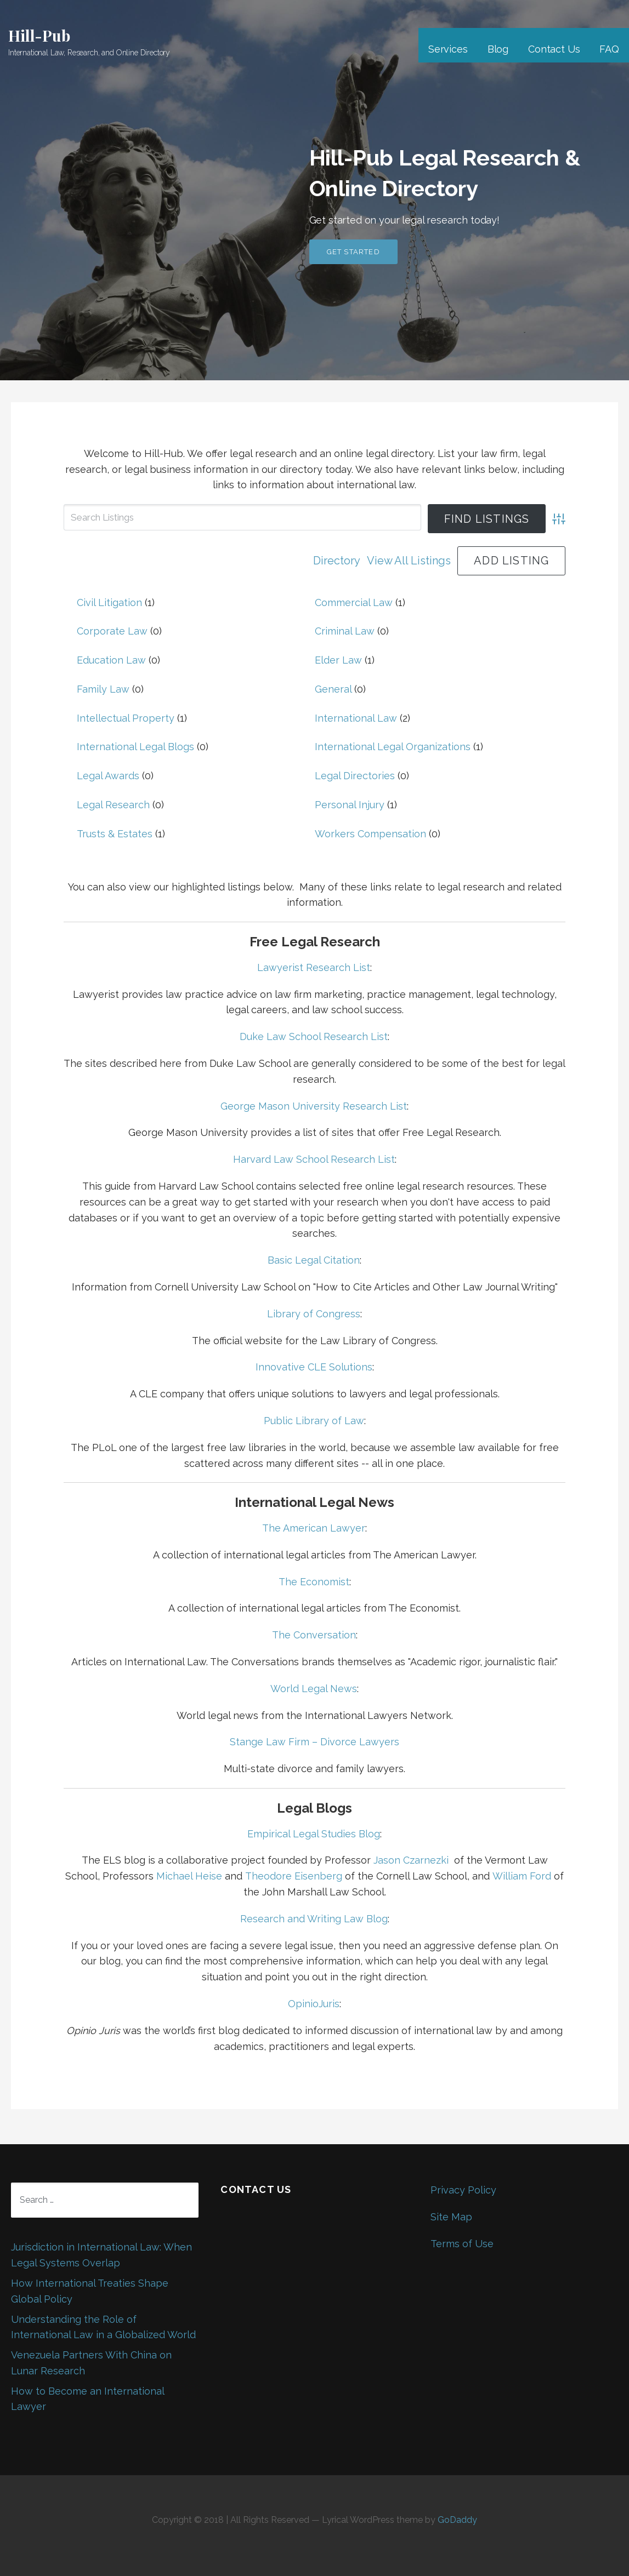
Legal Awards (108, 775)
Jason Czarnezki (411, 1860)
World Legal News (313, 1688)
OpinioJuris (313, 2003)
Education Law (111, 660)
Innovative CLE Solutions (314, 1367)
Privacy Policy (463, 2190)
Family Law (103, 689)
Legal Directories (355, 775)
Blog (498, 49)
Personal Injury (349, 804)
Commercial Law (354, 602)
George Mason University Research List (313, 1106)
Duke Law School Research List (314, 1036)
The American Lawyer (313, 1528)
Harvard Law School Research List (314, 1159)
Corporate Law (112, 631)
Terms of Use (462, 2243)
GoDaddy (457, 2520)
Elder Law (338, 660)
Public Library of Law (314, 1420)
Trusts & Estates (114, 833)
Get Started (353, 252)
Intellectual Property (125, 718)
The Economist (314, 1581)
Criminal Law (345, 631)
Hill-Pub (39, 35)
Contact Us (554, 49)
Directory (336, 560)
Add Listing (511, 560)
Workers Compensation (370, 833)
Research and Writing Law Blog (314, 1918)
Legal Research (113, 804)
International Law (356, 718)
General (333, 689)
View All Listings (409, 560)
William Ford (521, 1876)
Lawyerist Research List (313, 967)
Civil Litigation (109, 602)
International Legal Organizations (393, 746)
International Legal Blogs (135, 746)
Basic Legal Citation (314, 1260)
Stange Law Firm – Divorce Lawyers (314, 1741)
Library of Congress (313, 1314)
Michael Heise (189, 1876)
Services (448, 49)
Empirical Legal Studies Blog (313, 1834)
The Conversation (314, 1635)
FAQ (609, 49)
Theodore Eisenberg (293, 1876)
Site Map (451, 2217)
